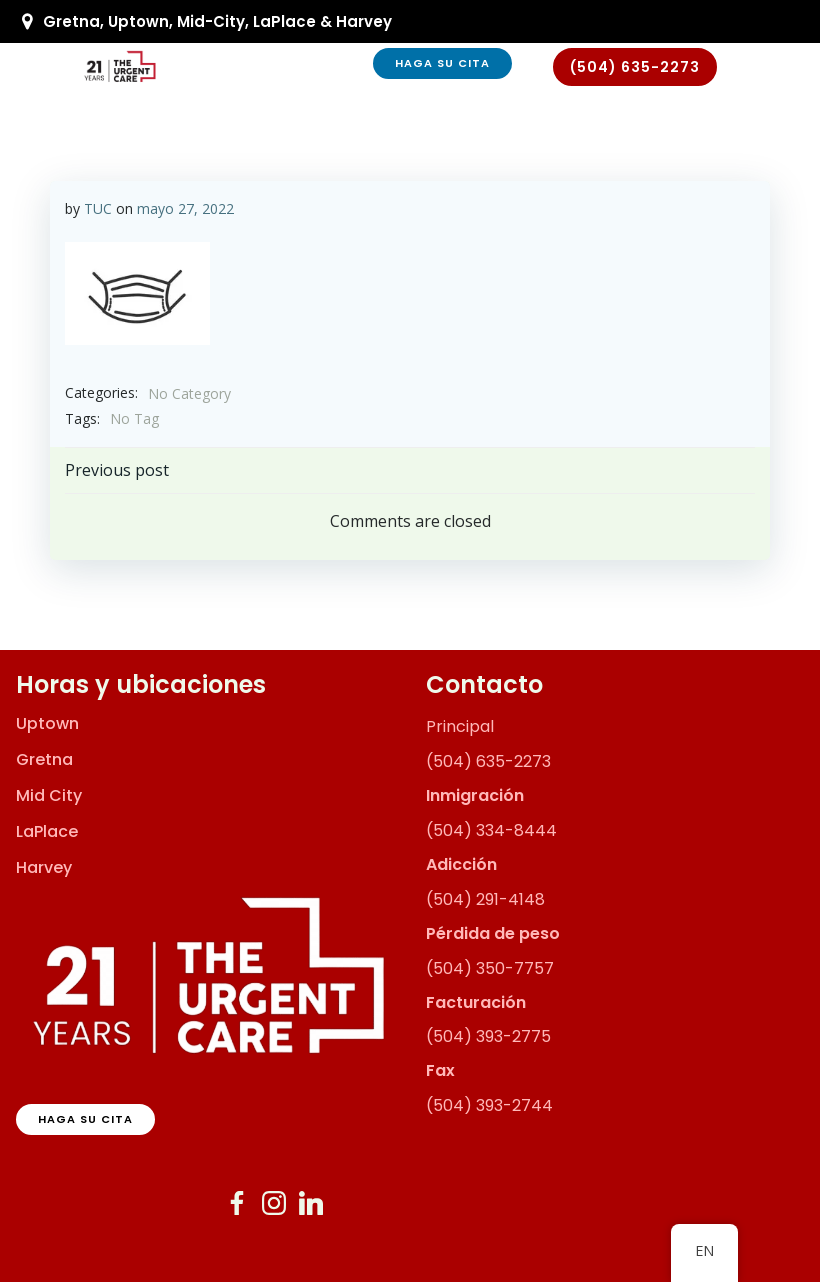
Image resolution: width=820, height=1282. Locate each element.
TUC (98, 208)
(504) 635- (470, 761)
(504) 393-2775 (488, 1036)
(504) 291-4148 (485, 899)
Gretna (44, 760)
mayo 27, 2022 (185, 208)
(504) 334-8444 (491, 830)
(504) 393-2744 (489, 1105)
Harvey (44, 868)
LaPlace (47, 832)
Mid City (49, 796)
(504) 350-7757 (490, 968)
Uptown (47, 724)
